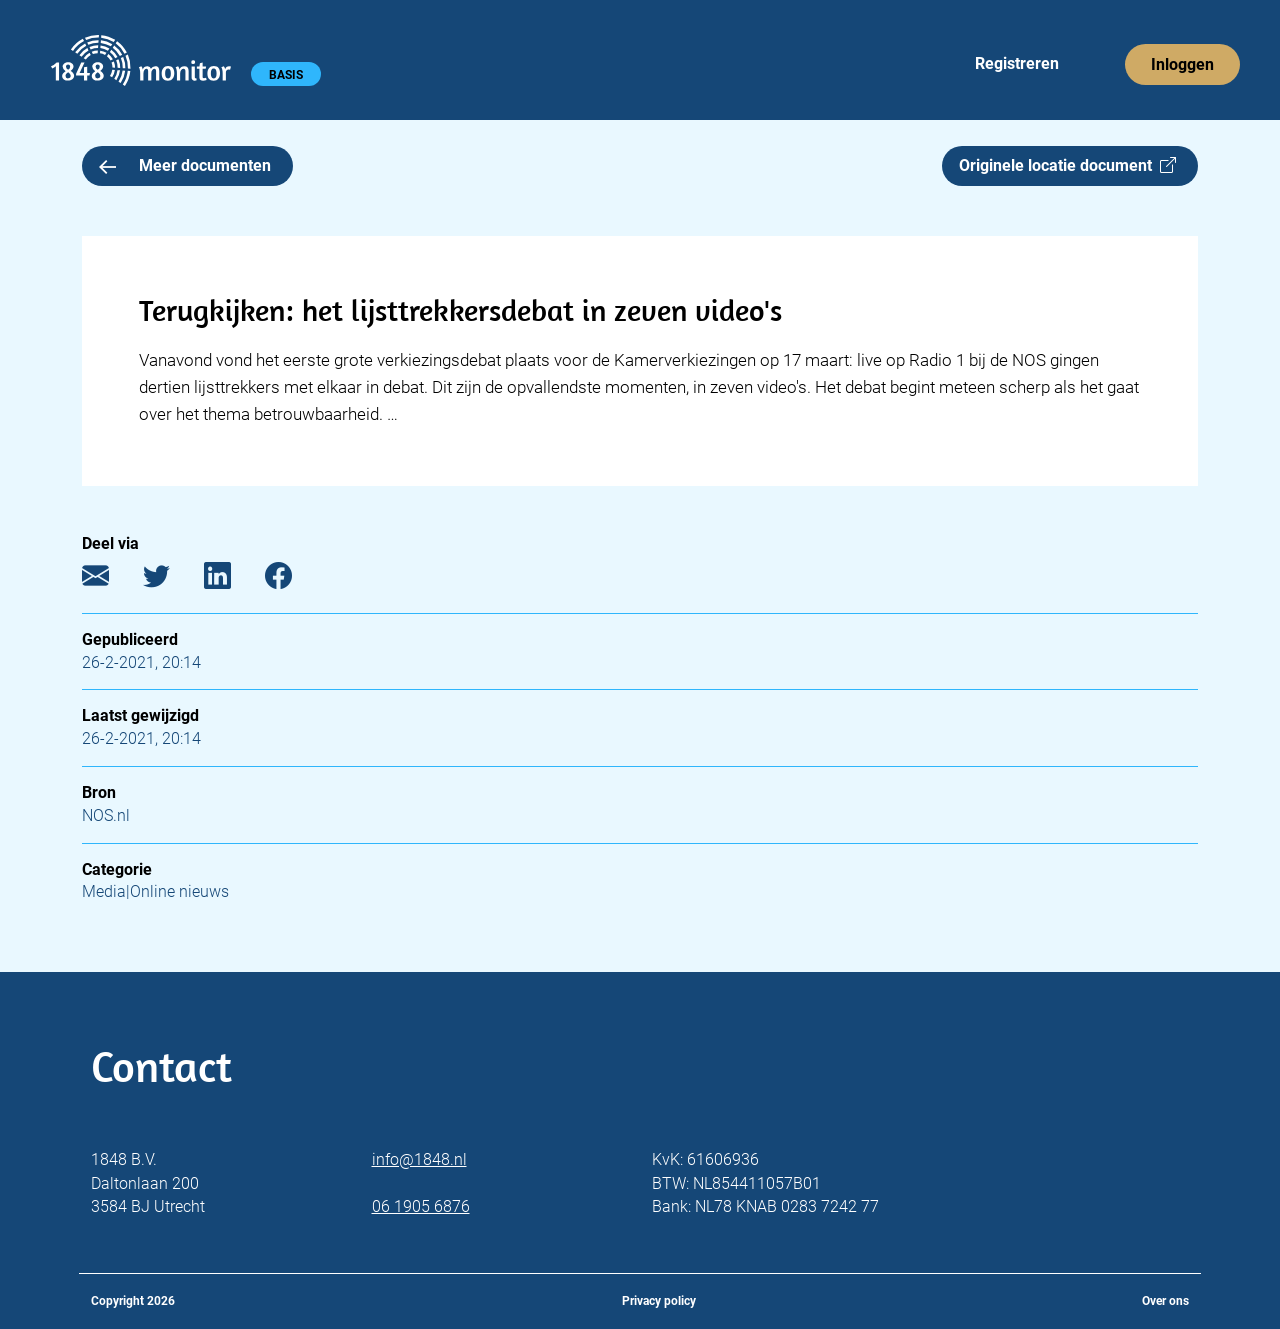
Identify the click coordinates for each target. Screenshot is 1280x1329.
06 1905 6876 (421, 1206)
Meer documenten (185, 165)
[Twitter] (171, 579)
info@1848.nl (419, 1159)
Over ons (1165, 1301)
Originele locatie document (1067, 165)
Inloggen (1182, 64)
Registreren (1017, 63)
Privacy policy (659, 1301)
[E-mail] (110, 579)
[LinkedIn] (232, 579)
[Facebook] (293, 579)
